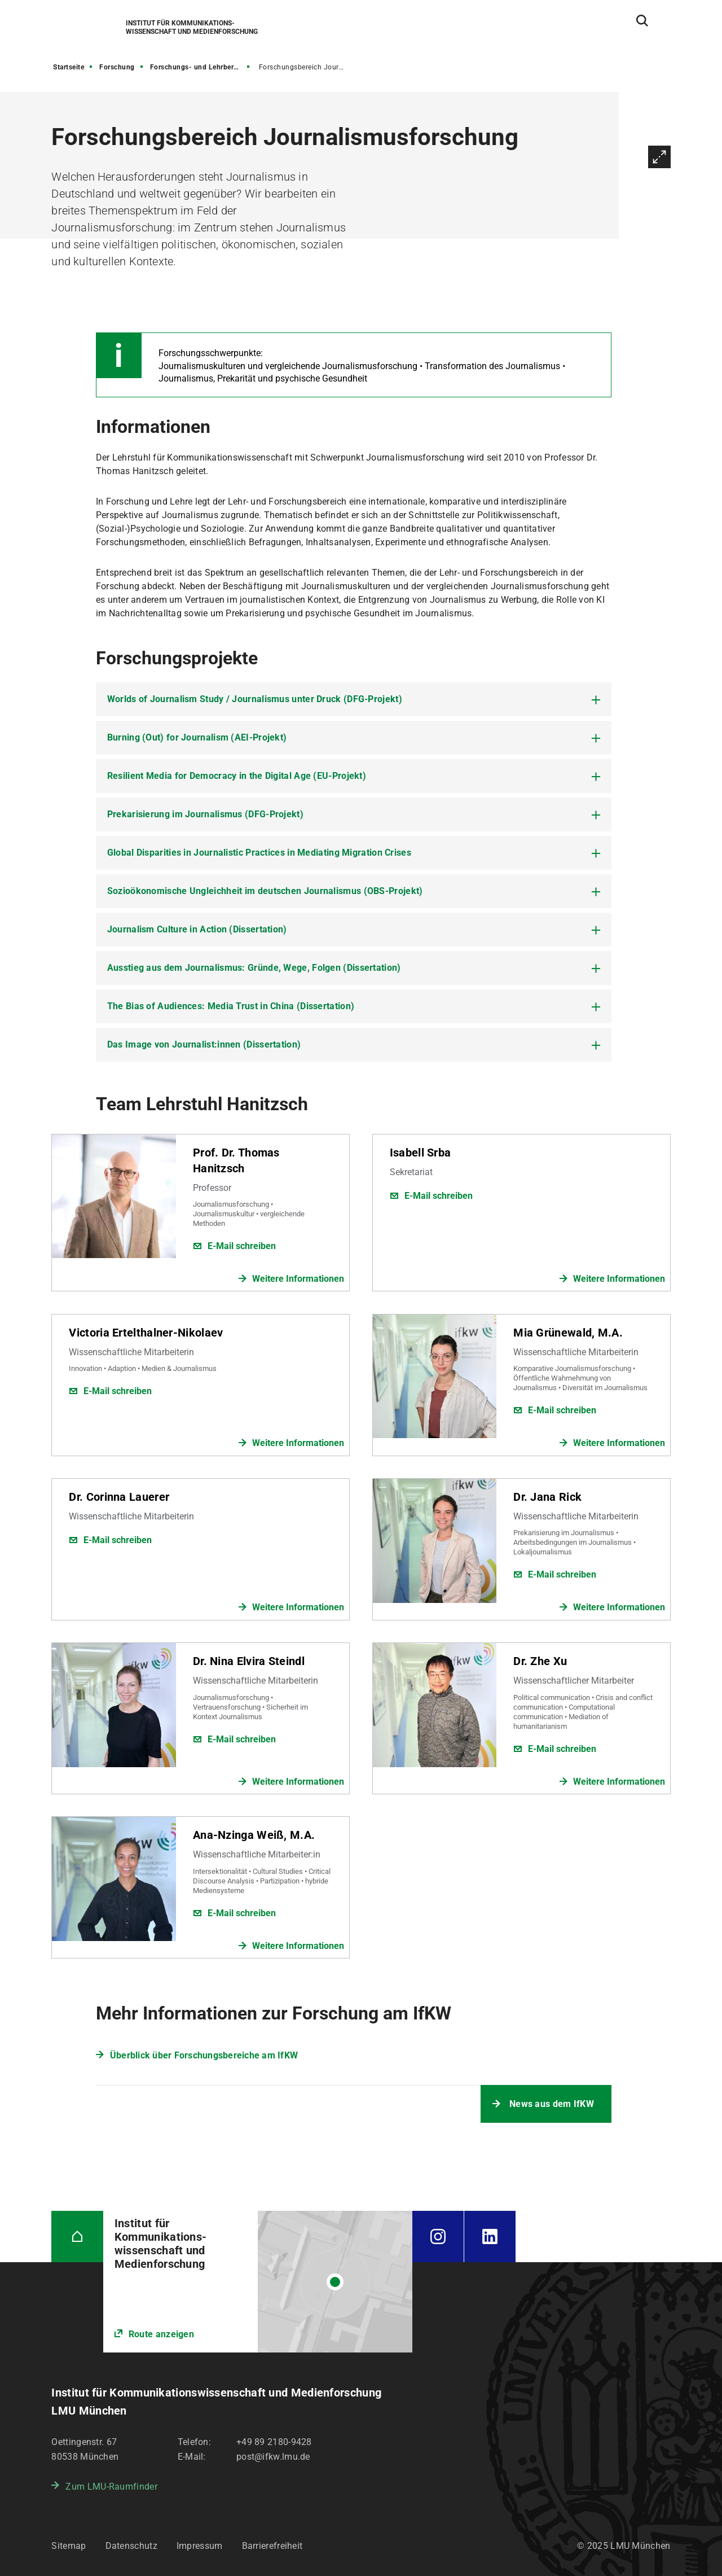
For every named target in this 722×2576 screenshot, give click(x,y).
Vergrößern (659, 157)
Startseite (68, 67)
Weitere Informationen (298, 1278)
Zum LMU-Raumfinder (111, 2486)
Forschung (117, 67)
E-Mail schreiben (242, 1246)
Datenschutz (131, 2545)
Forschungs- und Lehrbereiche (200, 67)
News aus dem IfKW (551, 2104)
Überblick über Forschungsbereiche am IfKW (204, 2055)
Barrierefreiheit (272, 2545)
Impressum (200, 2545)
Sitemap (68, 2545)
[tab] (353, 699)
